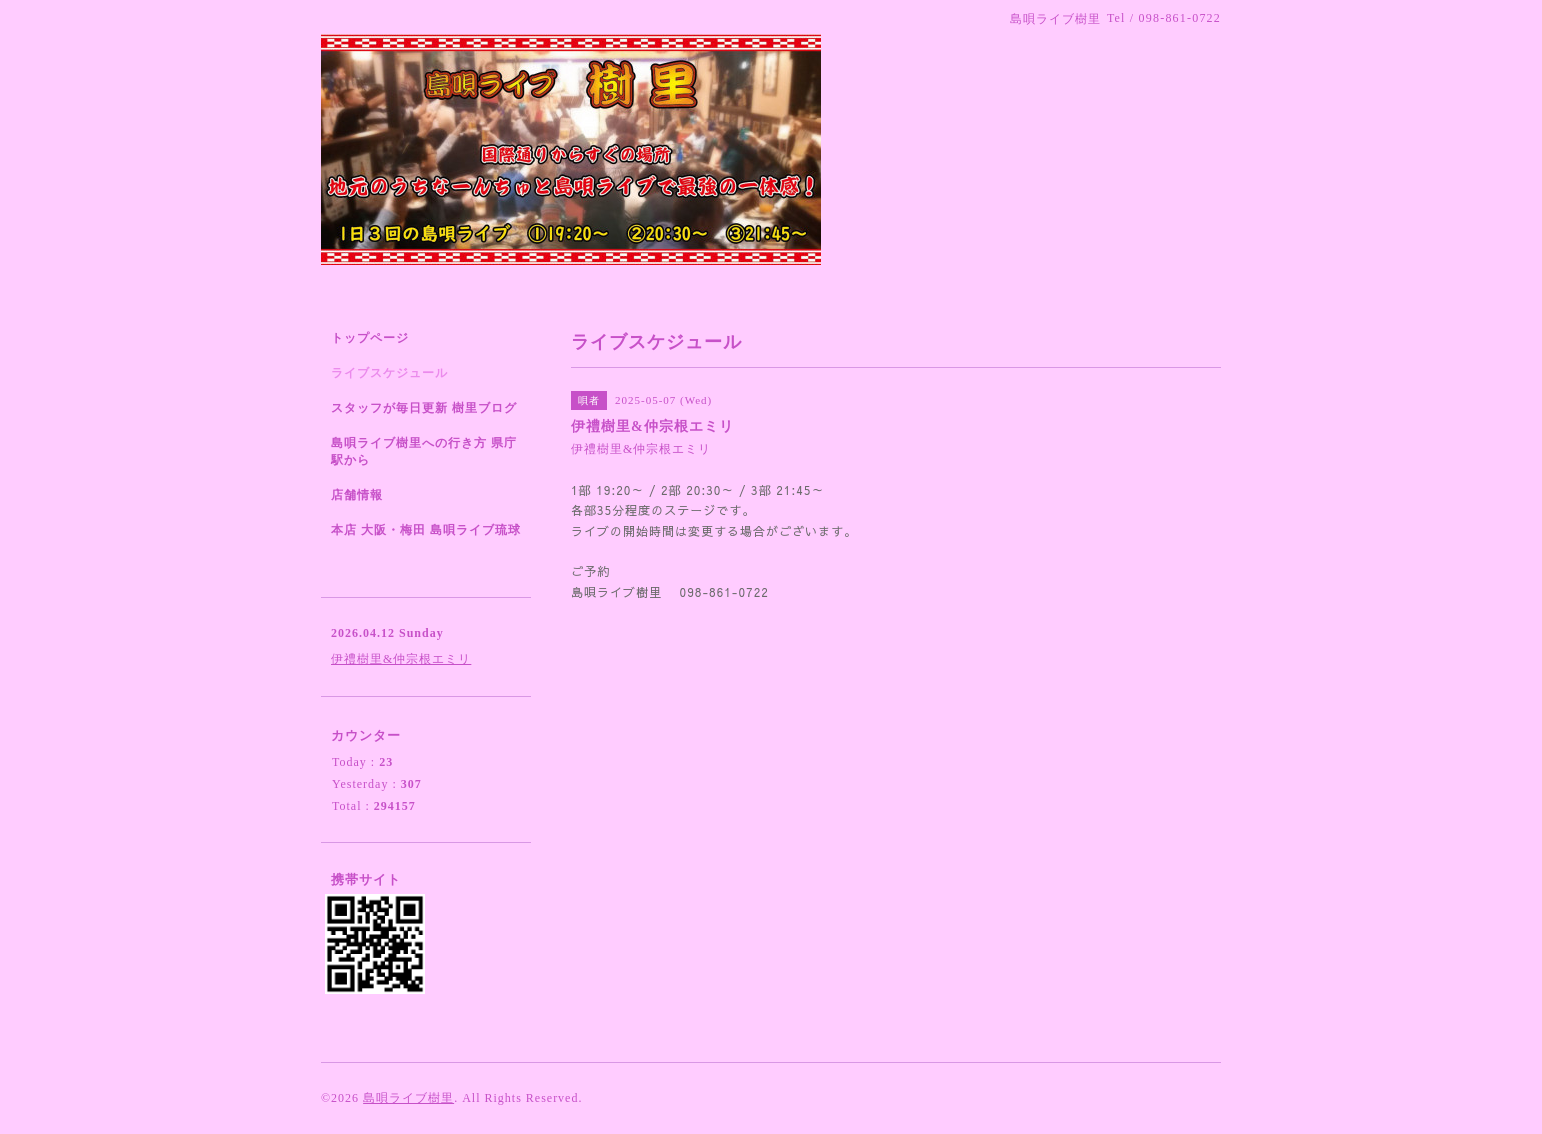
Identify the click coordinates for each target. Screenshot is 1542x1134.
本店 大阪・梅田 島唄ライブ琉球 (426, 530)
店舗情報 (357, 495)
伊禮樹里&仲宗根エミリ (401, 659)
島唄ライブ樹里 (408, 1098)
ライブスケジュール (389, 373)
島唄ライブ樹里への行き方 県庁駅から (424, 451)
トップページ (370, 338)
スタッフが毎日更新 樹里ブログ (424, 408)
